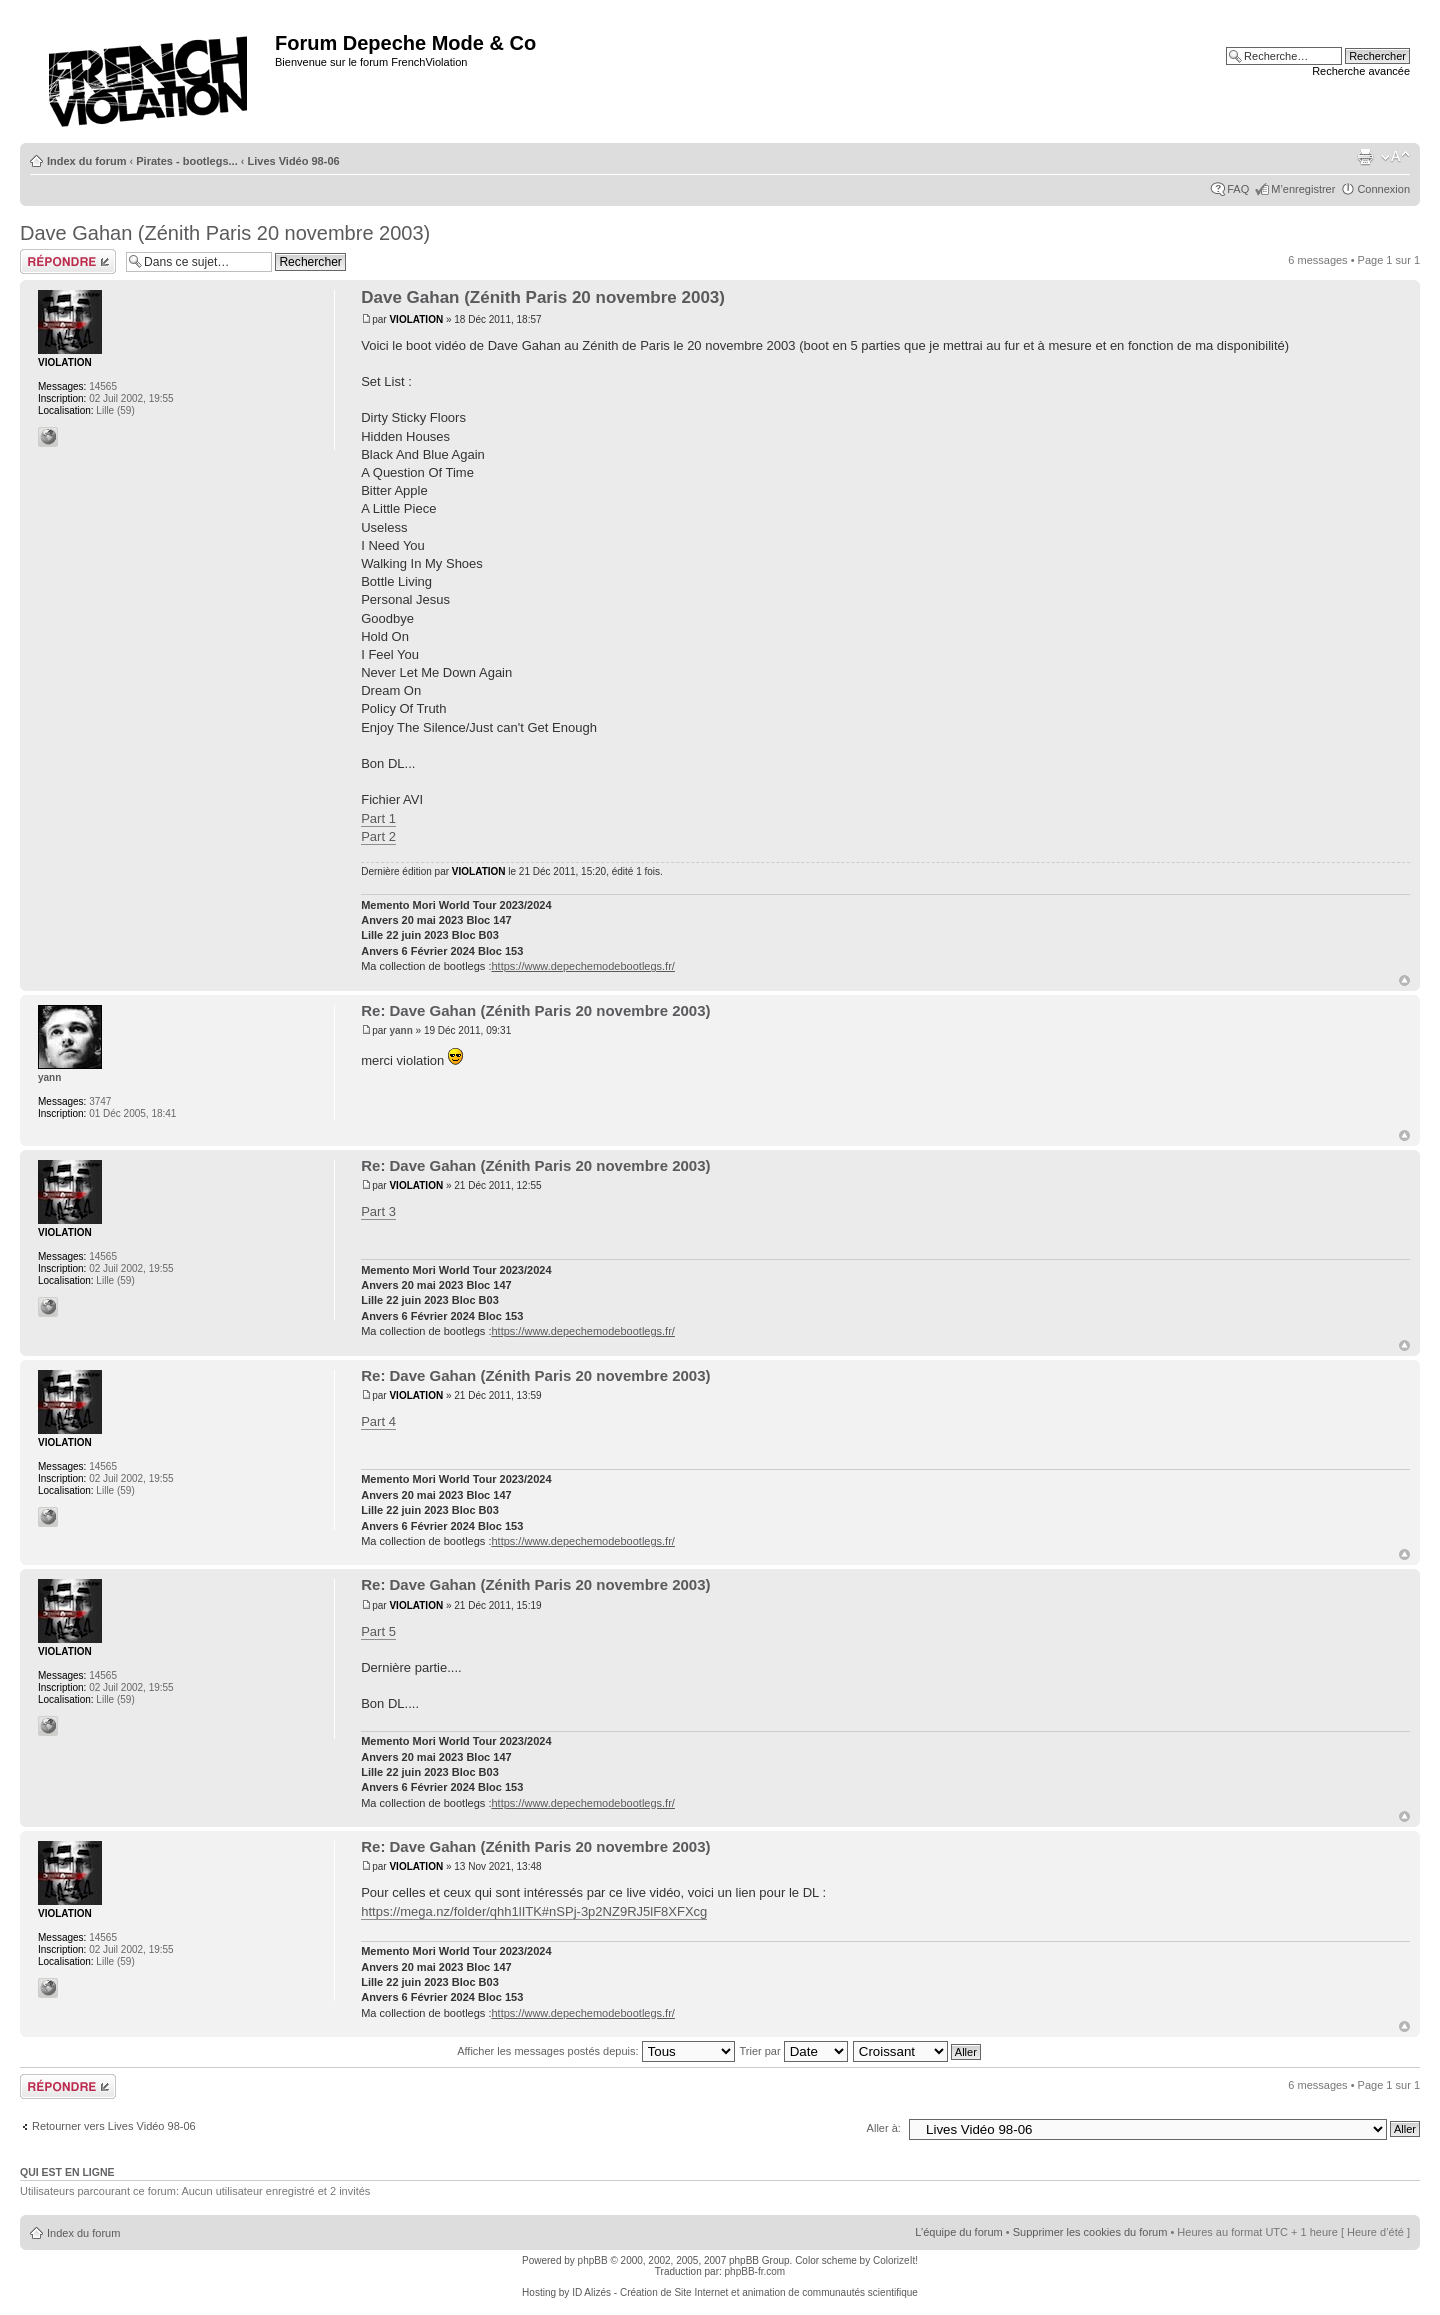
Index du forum (86, 161)
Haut (1404, 980)
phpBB (593, 2260)
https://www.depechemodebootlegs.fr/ (582, 966)
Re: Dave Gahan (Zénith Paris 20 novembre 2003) (535, 1010)
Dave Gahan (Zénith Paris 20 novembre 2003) (225, 233)
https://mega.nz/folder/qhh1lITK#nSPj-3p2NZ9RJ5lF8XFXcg (534, 1911)
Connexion (1383, 189)
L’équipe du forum (958, 2232)
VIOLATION (416, 319)
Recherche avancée (1361, 71)
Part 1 (378, 818)
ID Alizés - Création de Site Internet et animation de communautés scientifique (745, 2292)
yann (400, 1030)
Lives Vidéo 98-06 (294, 161)
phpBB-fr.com (755, 2271)
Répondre (68, 261)
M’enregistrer (1303, 189)
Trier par (793, 2051)
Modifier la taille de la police (1395, 157)
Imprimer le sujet (1365, 157)
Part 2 (378, 836)
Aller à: (884, 2128)
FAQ (1238, 189)
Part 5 (378, 1631)
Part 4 (378, 1421)
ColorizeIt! (895, 2260)
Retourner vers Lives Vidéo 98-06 (114, 2126)
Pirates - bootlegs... (186, 161)
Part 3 (378, 1211)
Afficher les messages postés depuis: (595, 2051)
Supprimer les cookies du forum (1090, 2232)
